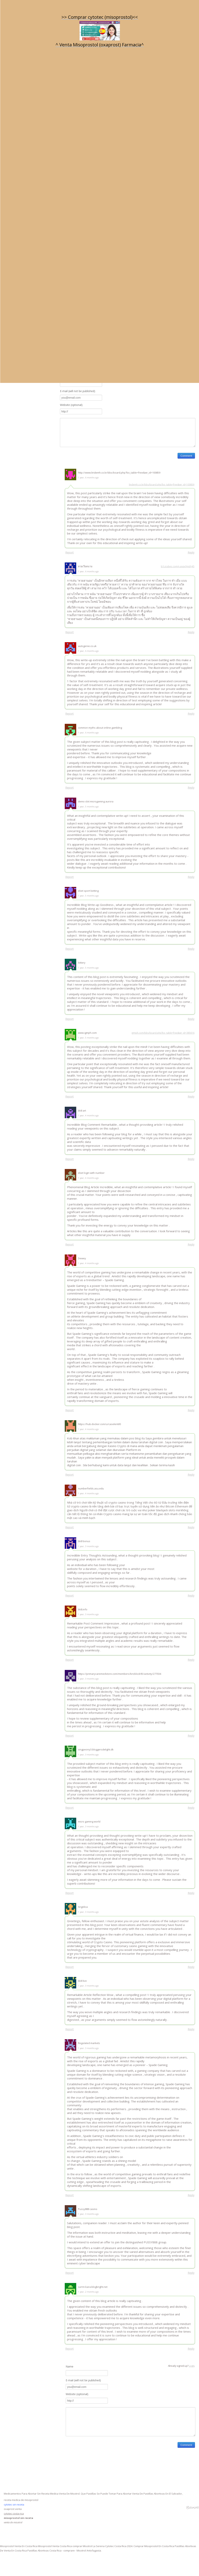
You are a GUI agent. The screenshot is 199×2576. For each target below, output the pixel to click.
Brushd (192, 2507)
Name (69, 2366)
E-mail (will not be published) (77, 391)
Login (191, 2365)
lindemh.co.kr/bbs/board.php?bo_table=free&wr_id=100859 (161, 484)
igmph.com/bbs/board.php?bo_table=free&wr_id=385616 (163, 1032)
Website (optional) (71, 405)
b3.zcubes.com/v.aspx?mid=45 (177, 566)
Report (69, 552)
